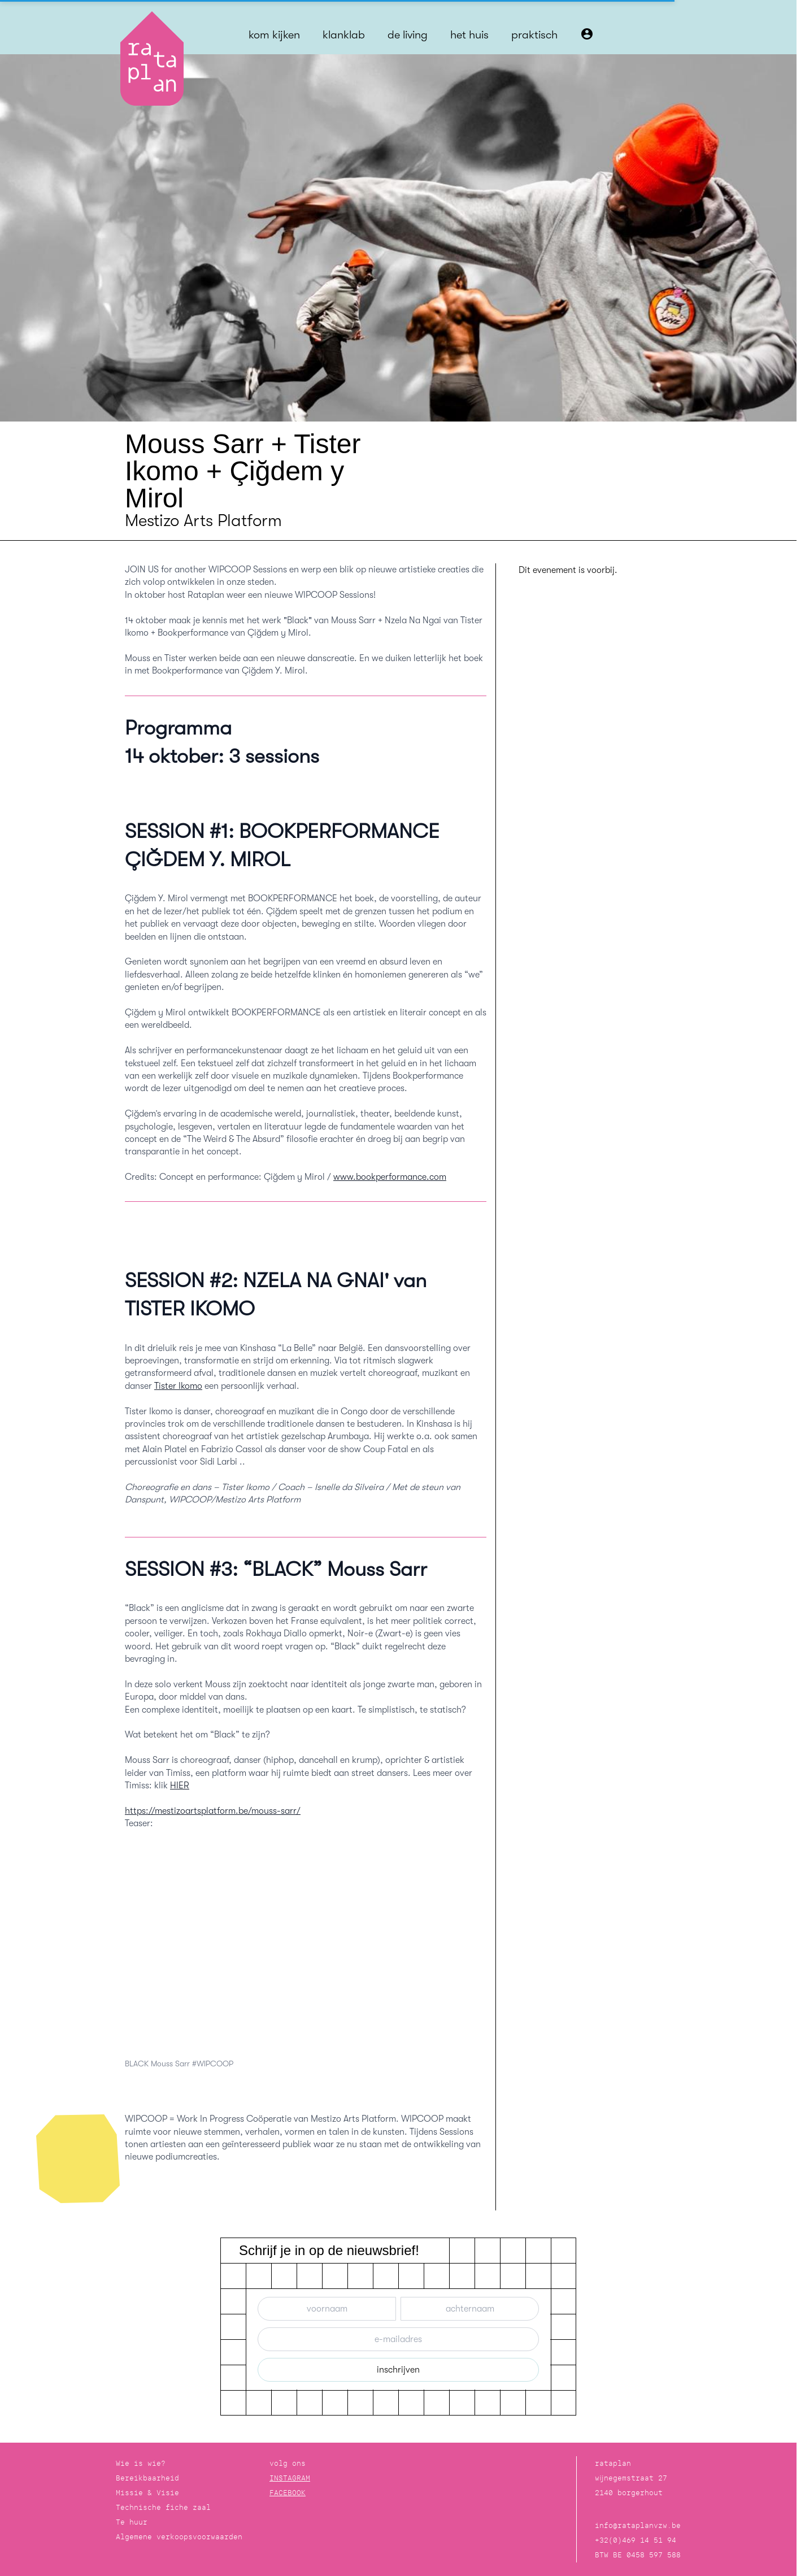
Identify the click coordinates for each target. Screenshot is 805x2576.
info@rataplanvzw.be (638, 2525)
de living (408, 34)
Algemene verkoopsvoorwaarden (179, 2537)
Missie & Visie (147, 2492)
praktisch (534, 34)
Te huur (131, 2522)
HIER (179, 1785)
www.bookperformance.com (389, 1177)
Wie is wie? (141, 2463)
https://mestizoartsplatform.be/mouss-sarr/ (213, 1811)
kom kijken (274, 34)
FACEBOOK (287, 2492)
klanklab (344, 34)
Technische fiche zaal (163, 2507)
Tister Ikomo (178, 1386)
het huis (469, 34)
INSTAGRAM (289, 2478)
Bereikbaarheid (147, 2478)
